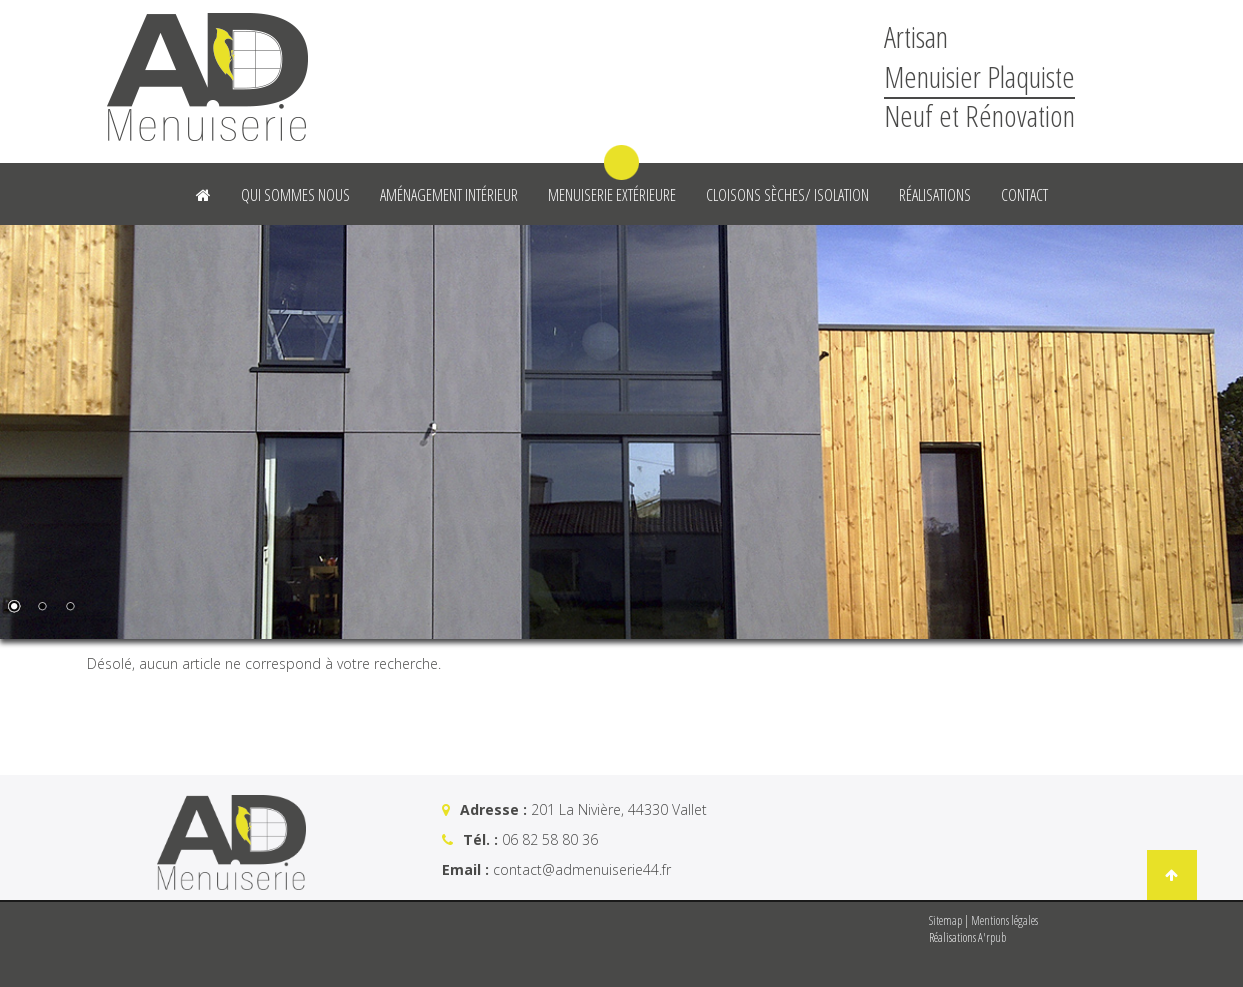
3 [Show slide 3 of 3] (70, 608)
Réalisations (935, 195)
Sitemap (945, 920)
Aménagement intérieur (449, 195)
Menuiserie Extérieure (612, 195)
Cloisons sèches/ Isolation (787, 195)
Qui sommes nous (295, 195)
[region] (621, 432)
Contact (1024, 195)
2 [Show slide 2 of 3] (42, 608)
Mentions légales (1004, 920)
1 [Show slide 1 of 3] (14, 608)
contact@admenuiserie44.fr (582, 869)
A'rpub (992, 937)
